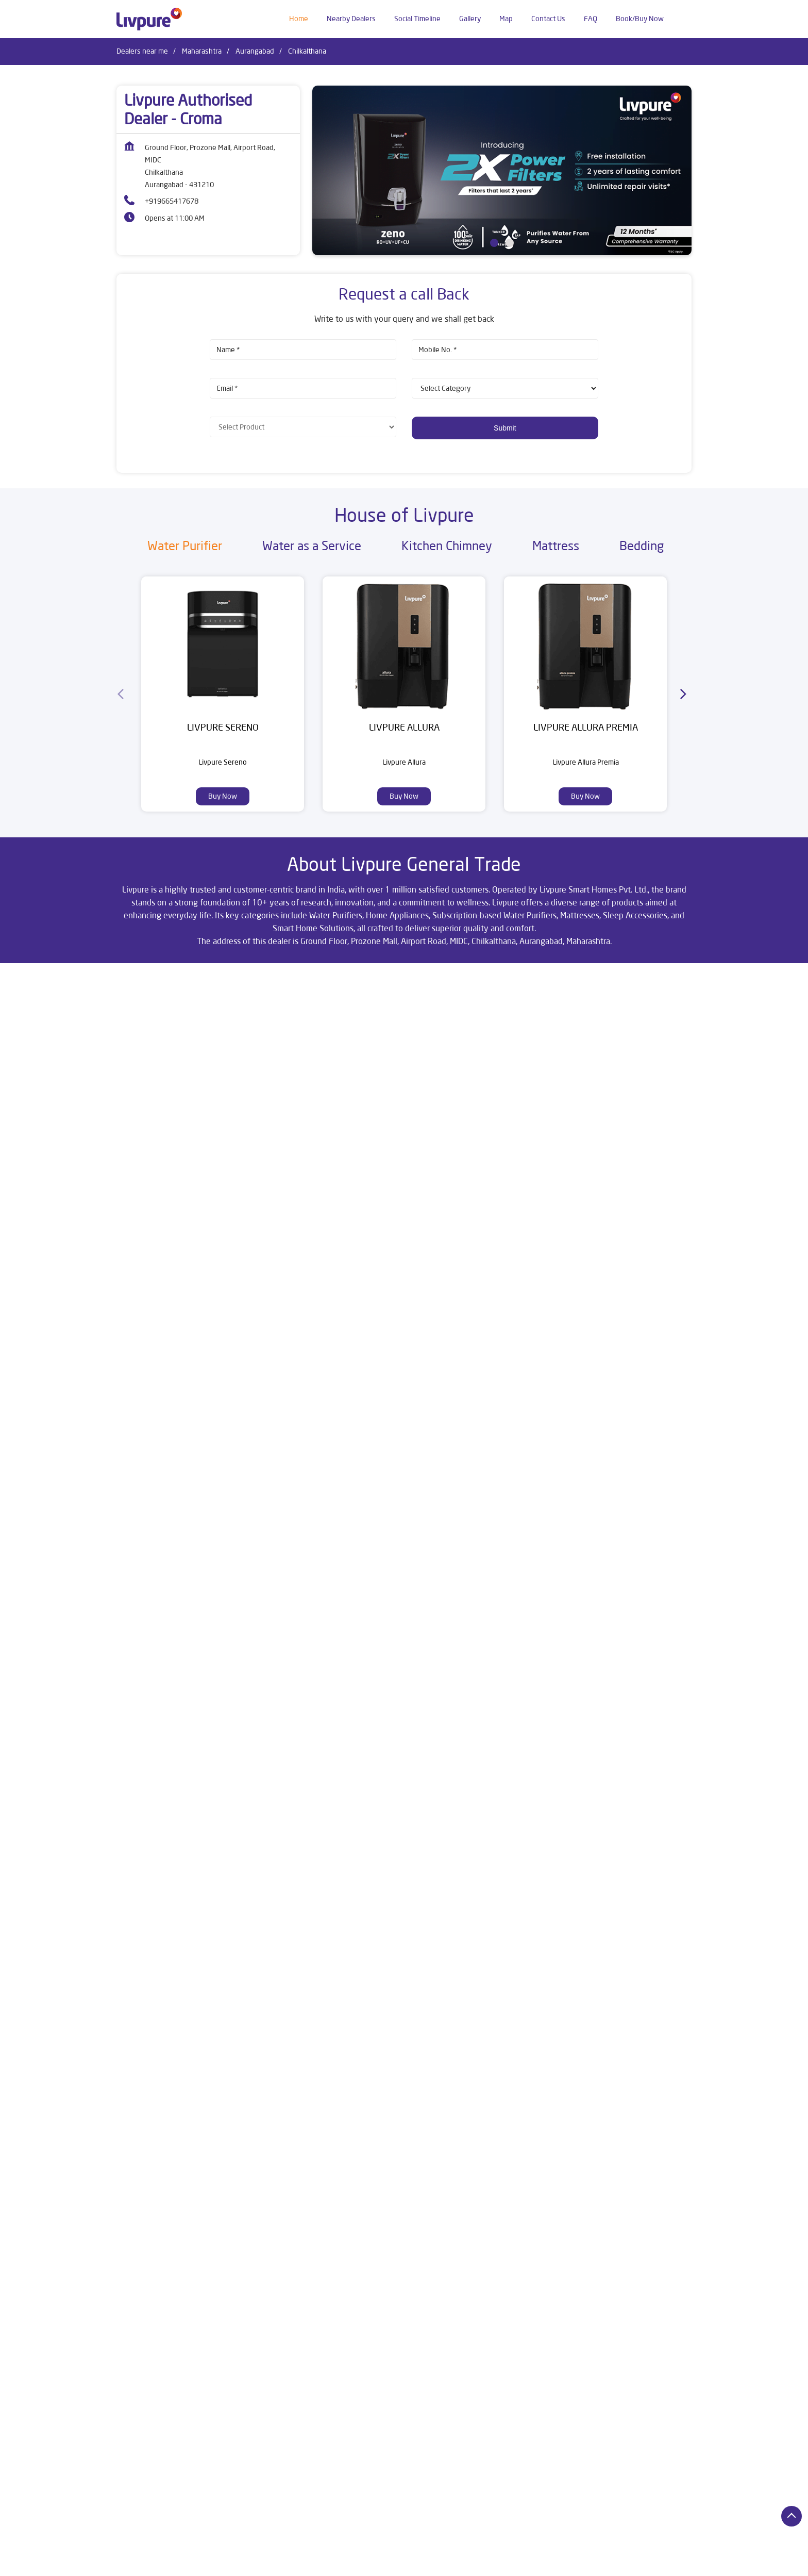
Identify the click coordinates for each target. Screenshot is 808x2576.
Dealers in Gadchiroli (211, 2562)
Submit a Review (449, 1254)
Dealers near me (142, 51)
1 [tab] (494, 243)
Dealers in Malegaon (556, 2562)
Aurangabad (254, 51)
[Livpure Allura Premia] (585, 644)
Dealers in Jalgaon (358, 2562)
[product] (505, 388)
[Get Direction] (229, 1074)
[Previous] (122, 694)
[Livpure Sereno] (222, 644)
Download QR (267, 1406)
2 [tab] (510, 243)
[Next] (685, 694)
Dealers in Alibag (227, 2547)
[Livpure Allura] (404, 644)
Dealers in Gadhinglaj (286, 2562)
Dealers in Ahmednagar (153, 2547)
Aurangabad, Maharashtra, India (166, 1077)
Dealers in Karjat (488, 2562)
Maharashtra (202, 51)
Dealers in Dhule (142, 2562)
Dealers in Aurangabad (372, 2547)
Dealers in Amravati (294, 2547)
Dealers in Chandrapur (601, 2547)
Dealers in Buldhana (524, 2547)
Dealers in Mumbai (628, 2562)
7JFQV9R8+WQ (140, 1067)
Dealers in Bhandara (450, 2547)
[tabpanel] (502, 170)
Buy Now (222, 796)
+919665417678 (171, 201)
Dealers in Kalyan (424, 2562)
